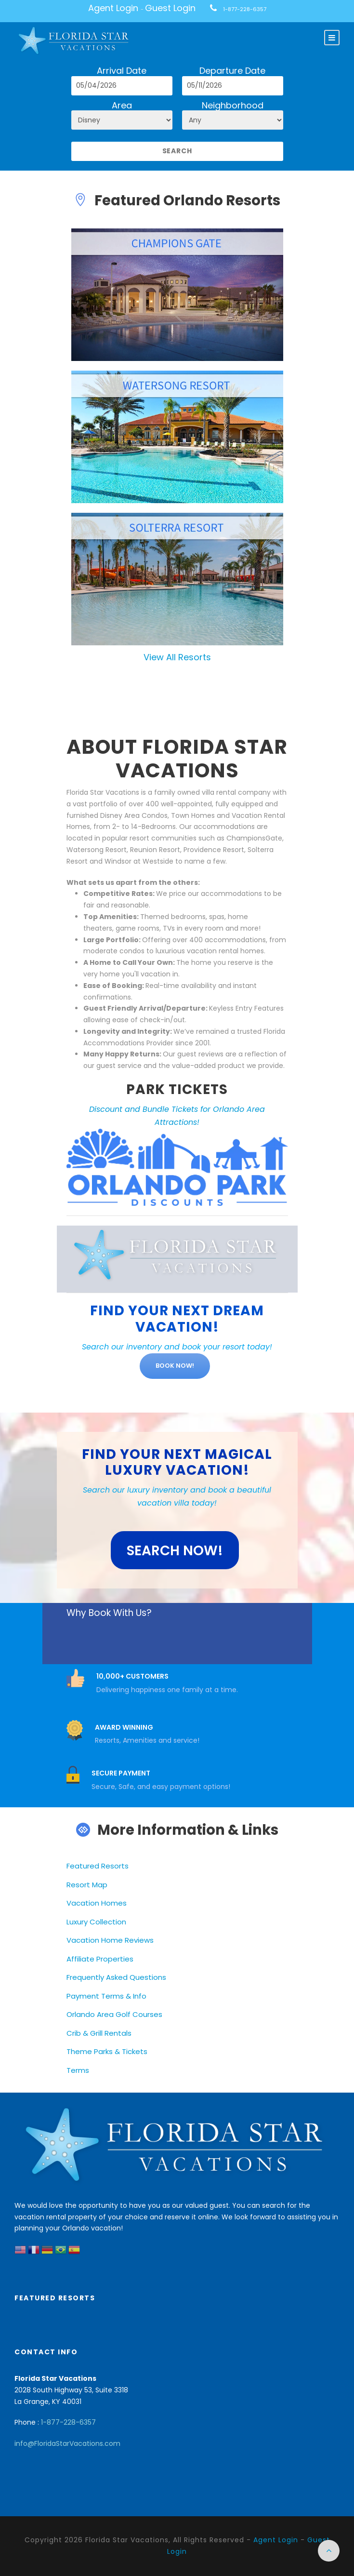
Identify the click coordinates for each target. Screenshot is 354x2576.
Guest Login (170, 8)
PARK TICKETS (177, 1089)
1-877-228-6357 (244, 9)
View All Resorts (177, 657)
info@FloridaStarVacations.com (67, 2443)
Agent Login (113, 8)
